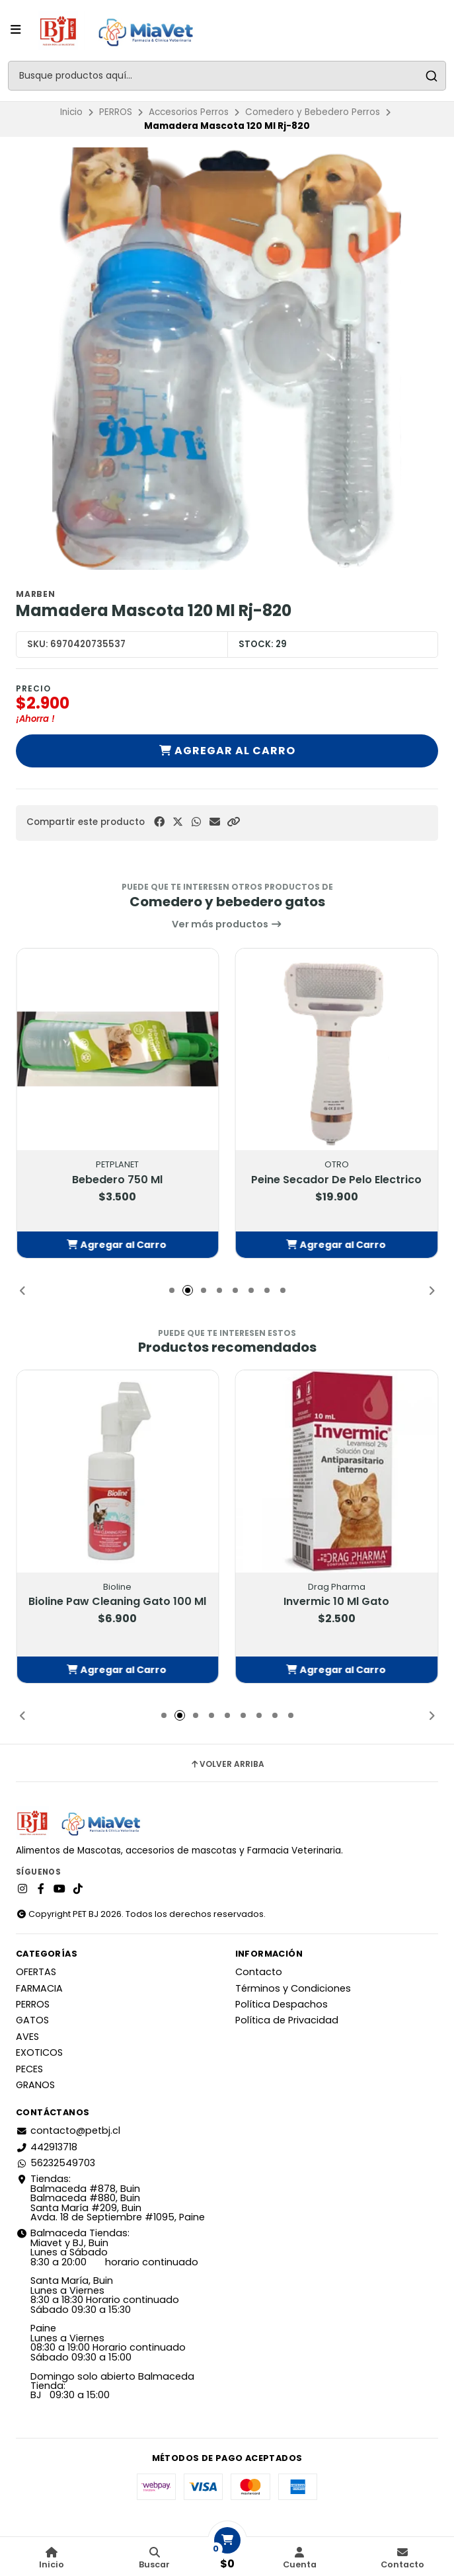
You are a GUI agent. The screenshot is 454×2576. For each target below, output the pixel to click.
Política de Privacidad (286, 2020)
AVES (27, 2036)
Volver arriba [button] (227, 1764)
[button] (233, 822)
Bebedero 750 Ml (117, 1180)
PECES (29, 2069)
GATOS (32, 2020)
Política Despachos (281, 2004)
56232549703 (55, 2162)
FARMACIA (39, 1988)
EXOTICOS (39, 2052)
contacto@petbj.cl (68, 2130)
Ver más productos (227, 924)
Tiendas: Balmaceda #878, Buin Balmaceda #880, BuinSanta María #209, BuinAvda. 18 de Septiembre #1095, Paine (110, 2198)
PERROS (115, 112)
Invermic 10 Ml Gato (336, 1601)
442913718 (46, 2147)
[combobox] (227, 76)
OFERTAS (36, 1971)
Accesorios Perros (189, 112)
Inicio (71, 112)
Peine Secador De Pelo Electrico (336, 1180)
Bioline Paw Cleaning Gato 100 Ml (117, 1601)
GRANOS (35, 2084)
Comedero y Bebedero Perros (312, 112)
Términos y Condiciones (293, 1988)
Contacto (258, 1971)
